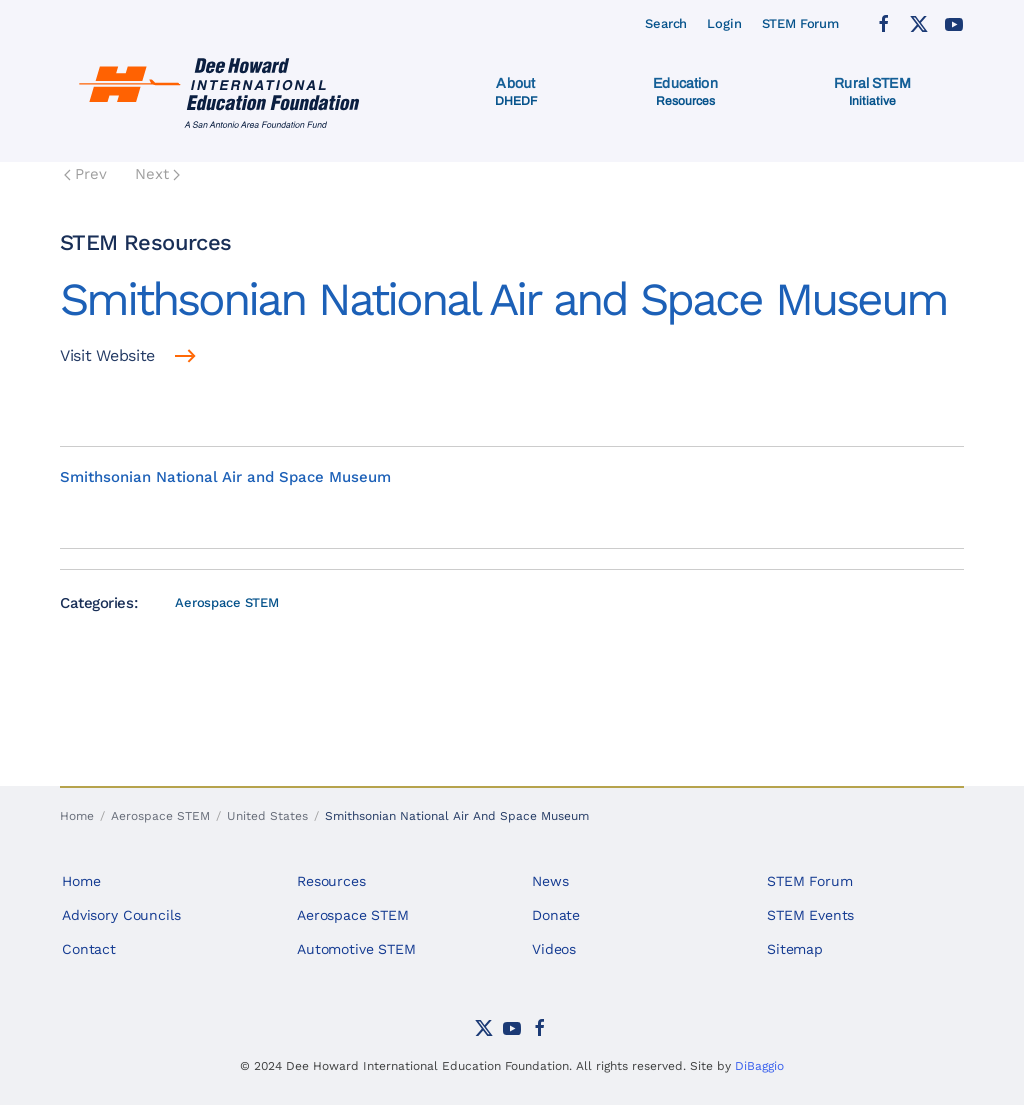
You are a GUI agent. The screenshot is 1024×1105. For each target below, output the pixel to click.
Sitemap (795, 949)
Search (666, 23)
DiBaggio (759, 1066)
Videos (554, 949)
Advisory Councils (121, 915)
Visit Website (107, 355)
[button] (516, 92)
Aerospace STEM (227, 602)
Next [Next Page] (157, 174)
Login (724, 23)
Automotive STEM (356, 949)
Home (81, 881)
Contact (89, 949)
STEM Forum (801, 23)
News (550, 881)
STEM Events (810, 915)
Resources (331, 881)
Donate (556, 915)
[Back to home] (223, 92)
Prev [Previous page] (85, 174)
